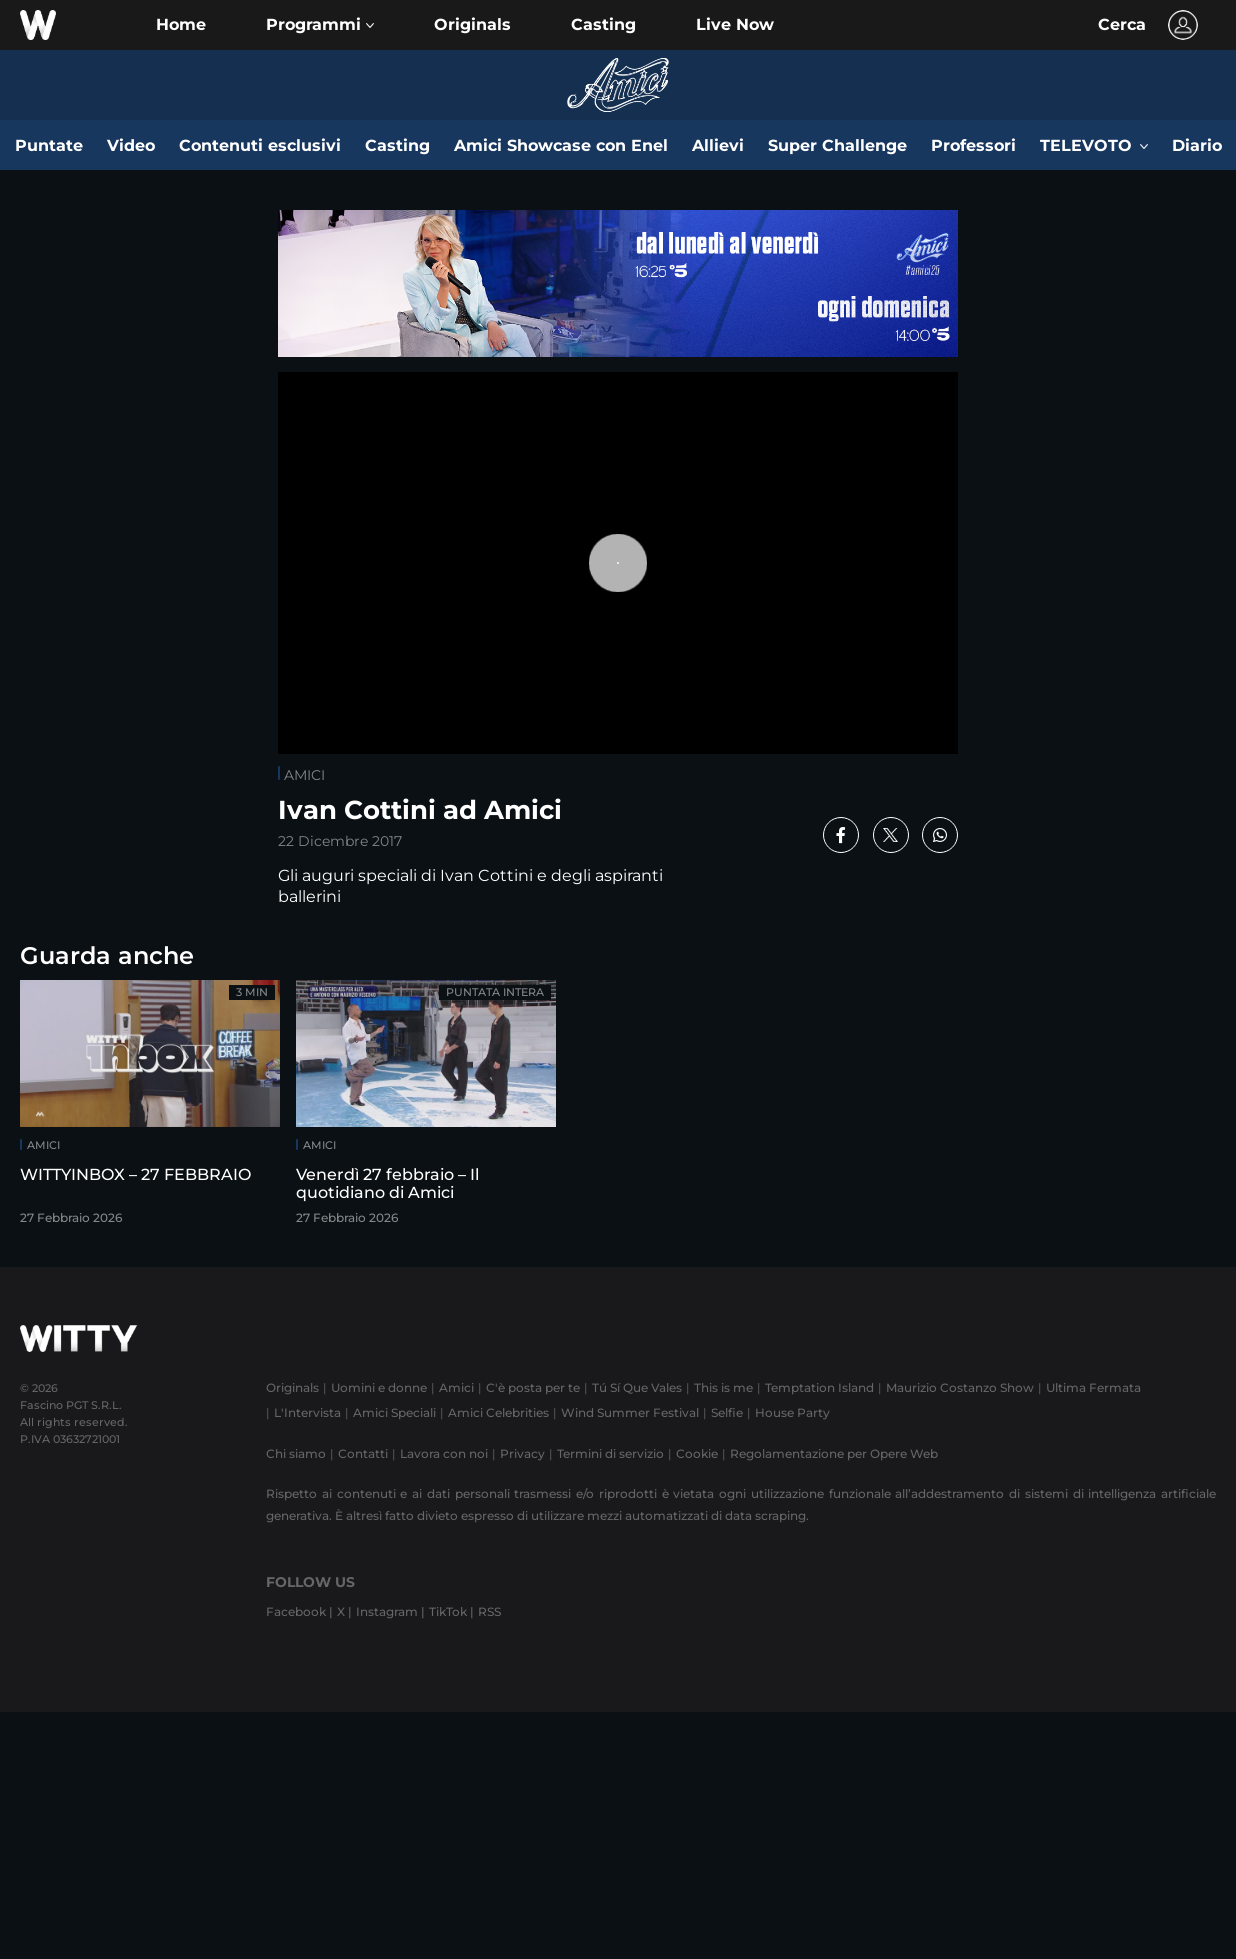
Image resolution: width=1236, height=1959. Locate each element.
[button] (320, 25)
